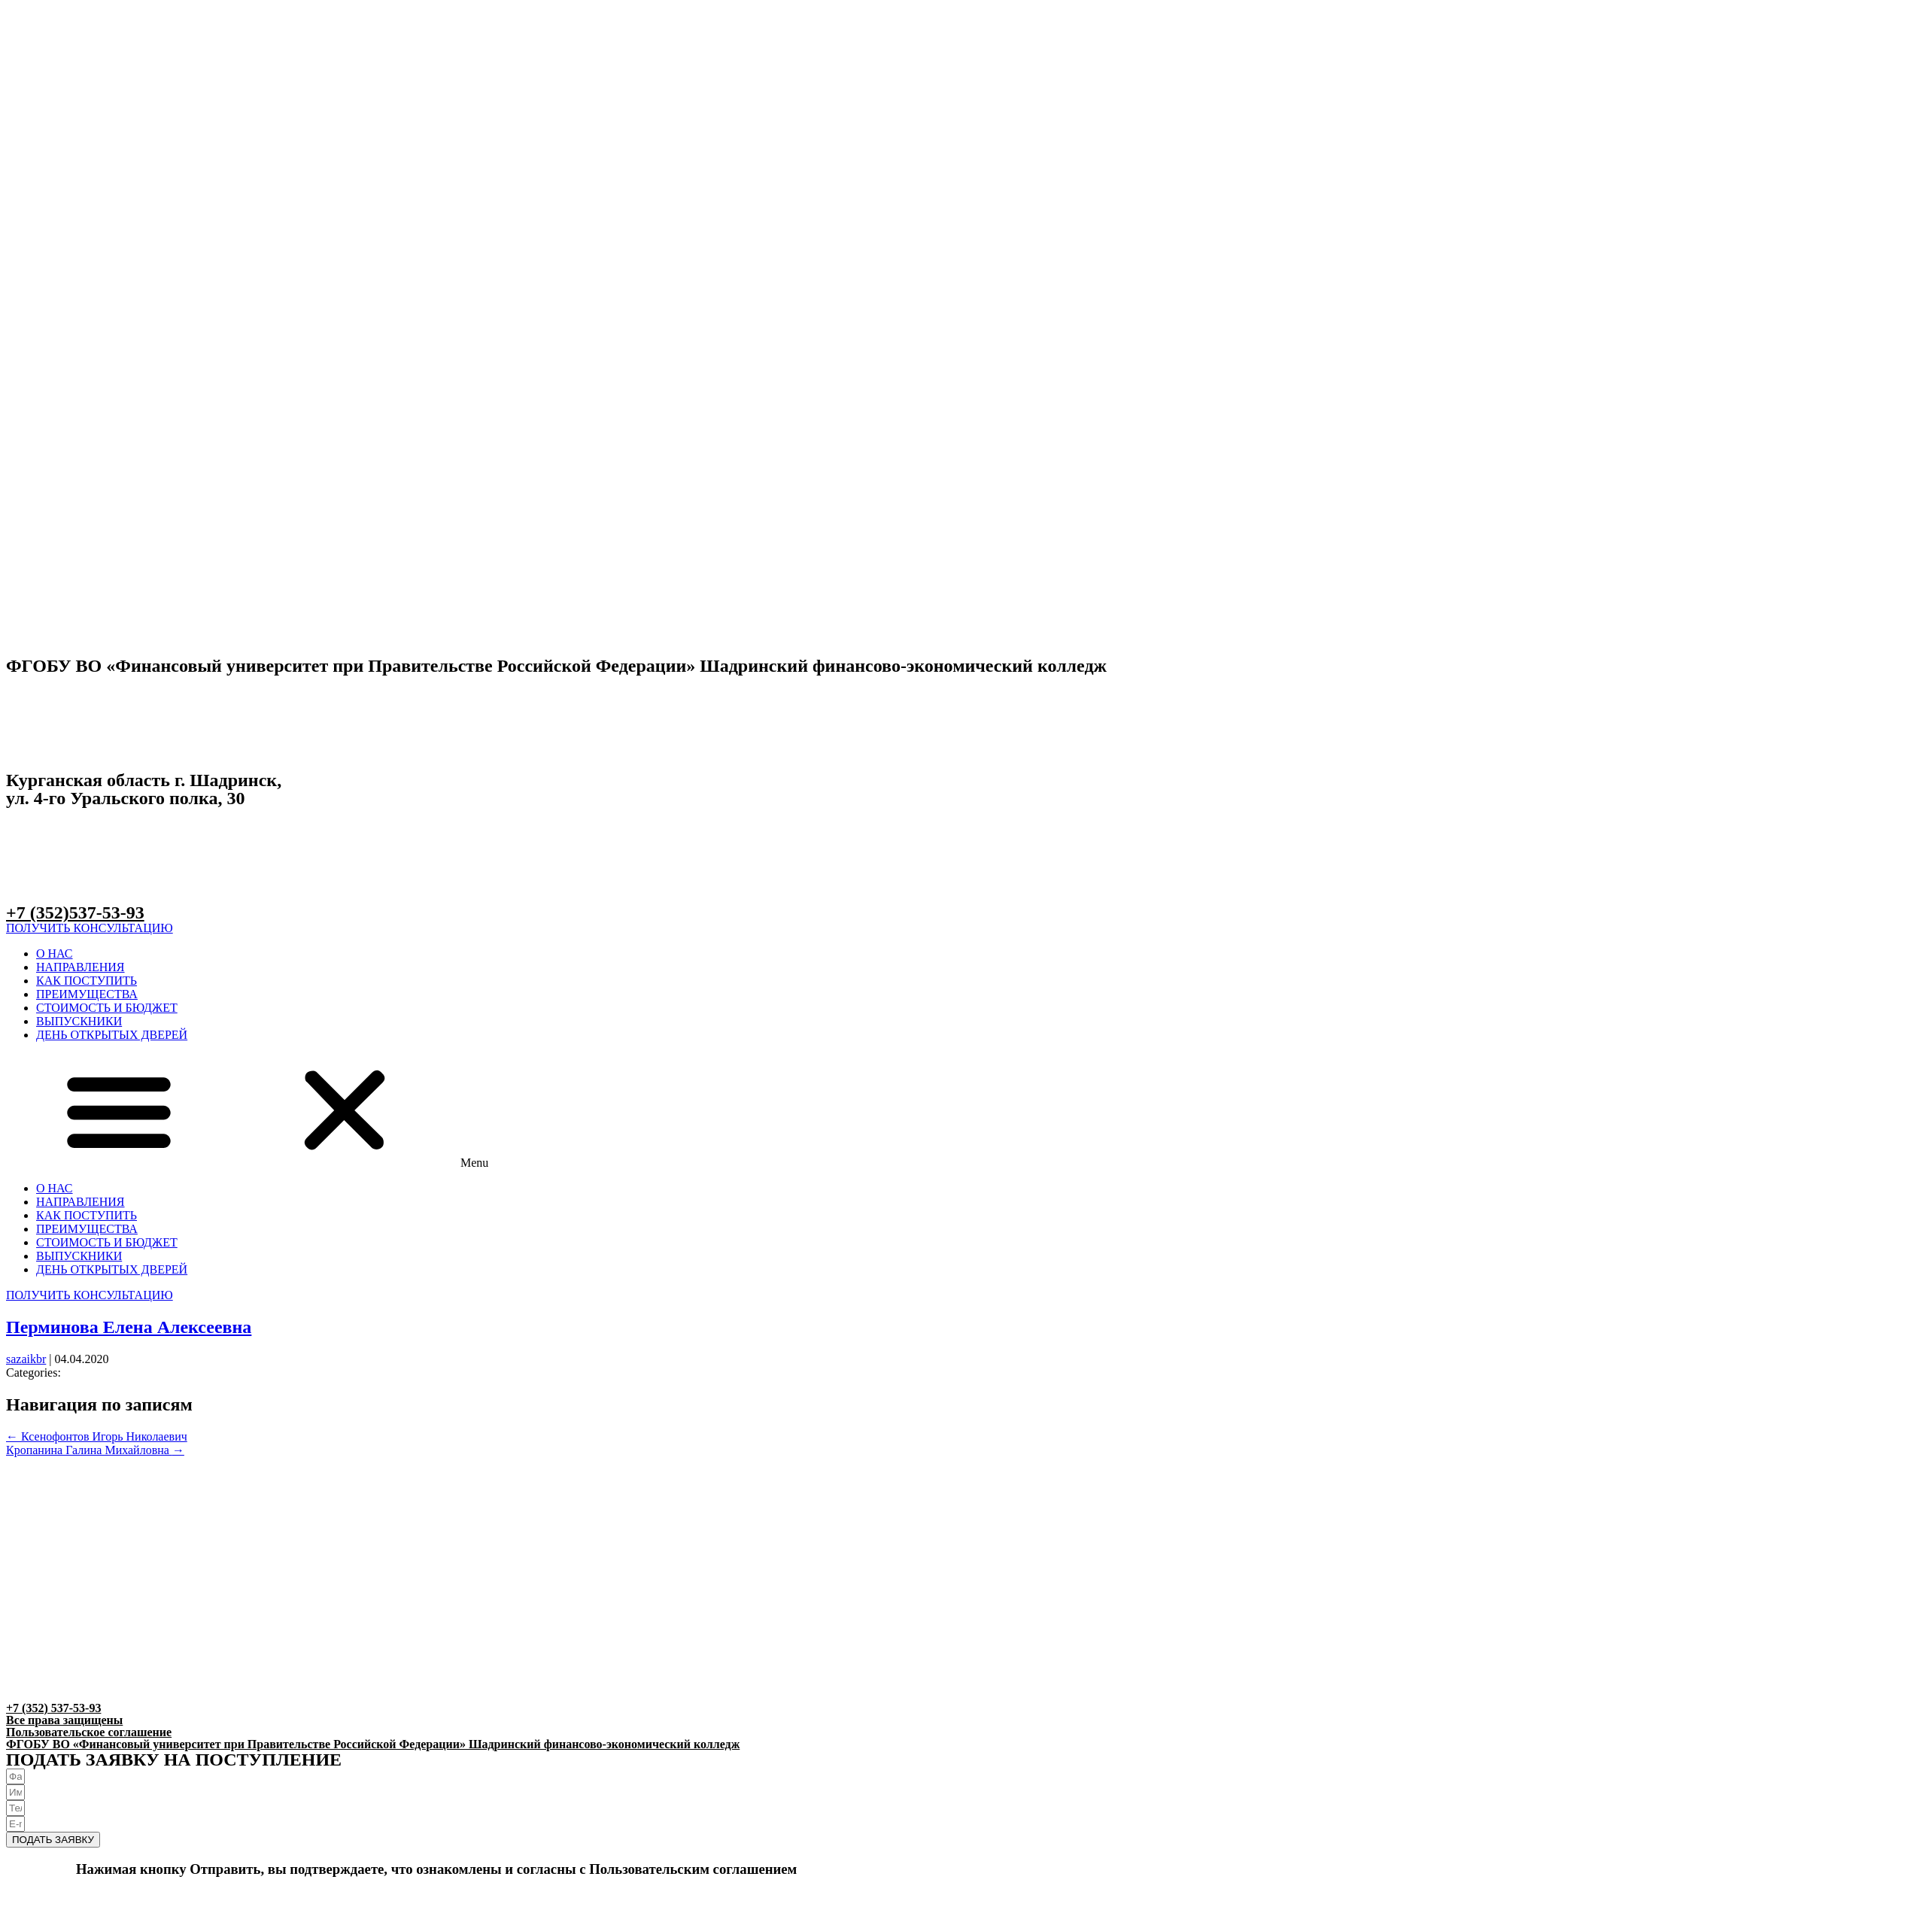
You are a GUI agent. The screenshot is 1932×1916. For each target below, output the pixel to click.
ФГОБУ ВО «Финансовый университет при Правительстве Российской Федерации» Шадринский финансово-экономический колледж (373, 1744)
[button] (89, 928)
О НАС (54, 953)
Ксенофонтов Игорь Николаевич (96, 1436)
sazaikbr (26, 1359)
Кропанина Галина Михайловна (95, 1450)
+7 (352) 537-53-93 (53, 1708)
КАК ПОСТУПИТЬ (86, 980)
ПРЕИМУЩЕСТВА (87, 994)
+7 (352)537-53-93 (75, 912)
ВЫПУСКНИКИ (79, 1021)
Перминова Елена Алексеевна (128, 1327)
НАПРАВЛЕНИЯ (80, 967)
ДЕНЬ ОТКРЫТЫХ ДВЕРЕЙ (111, 1034)
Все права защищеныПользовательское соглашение (89, 1726)
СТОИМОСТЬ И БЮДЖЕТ (107, 1007)
